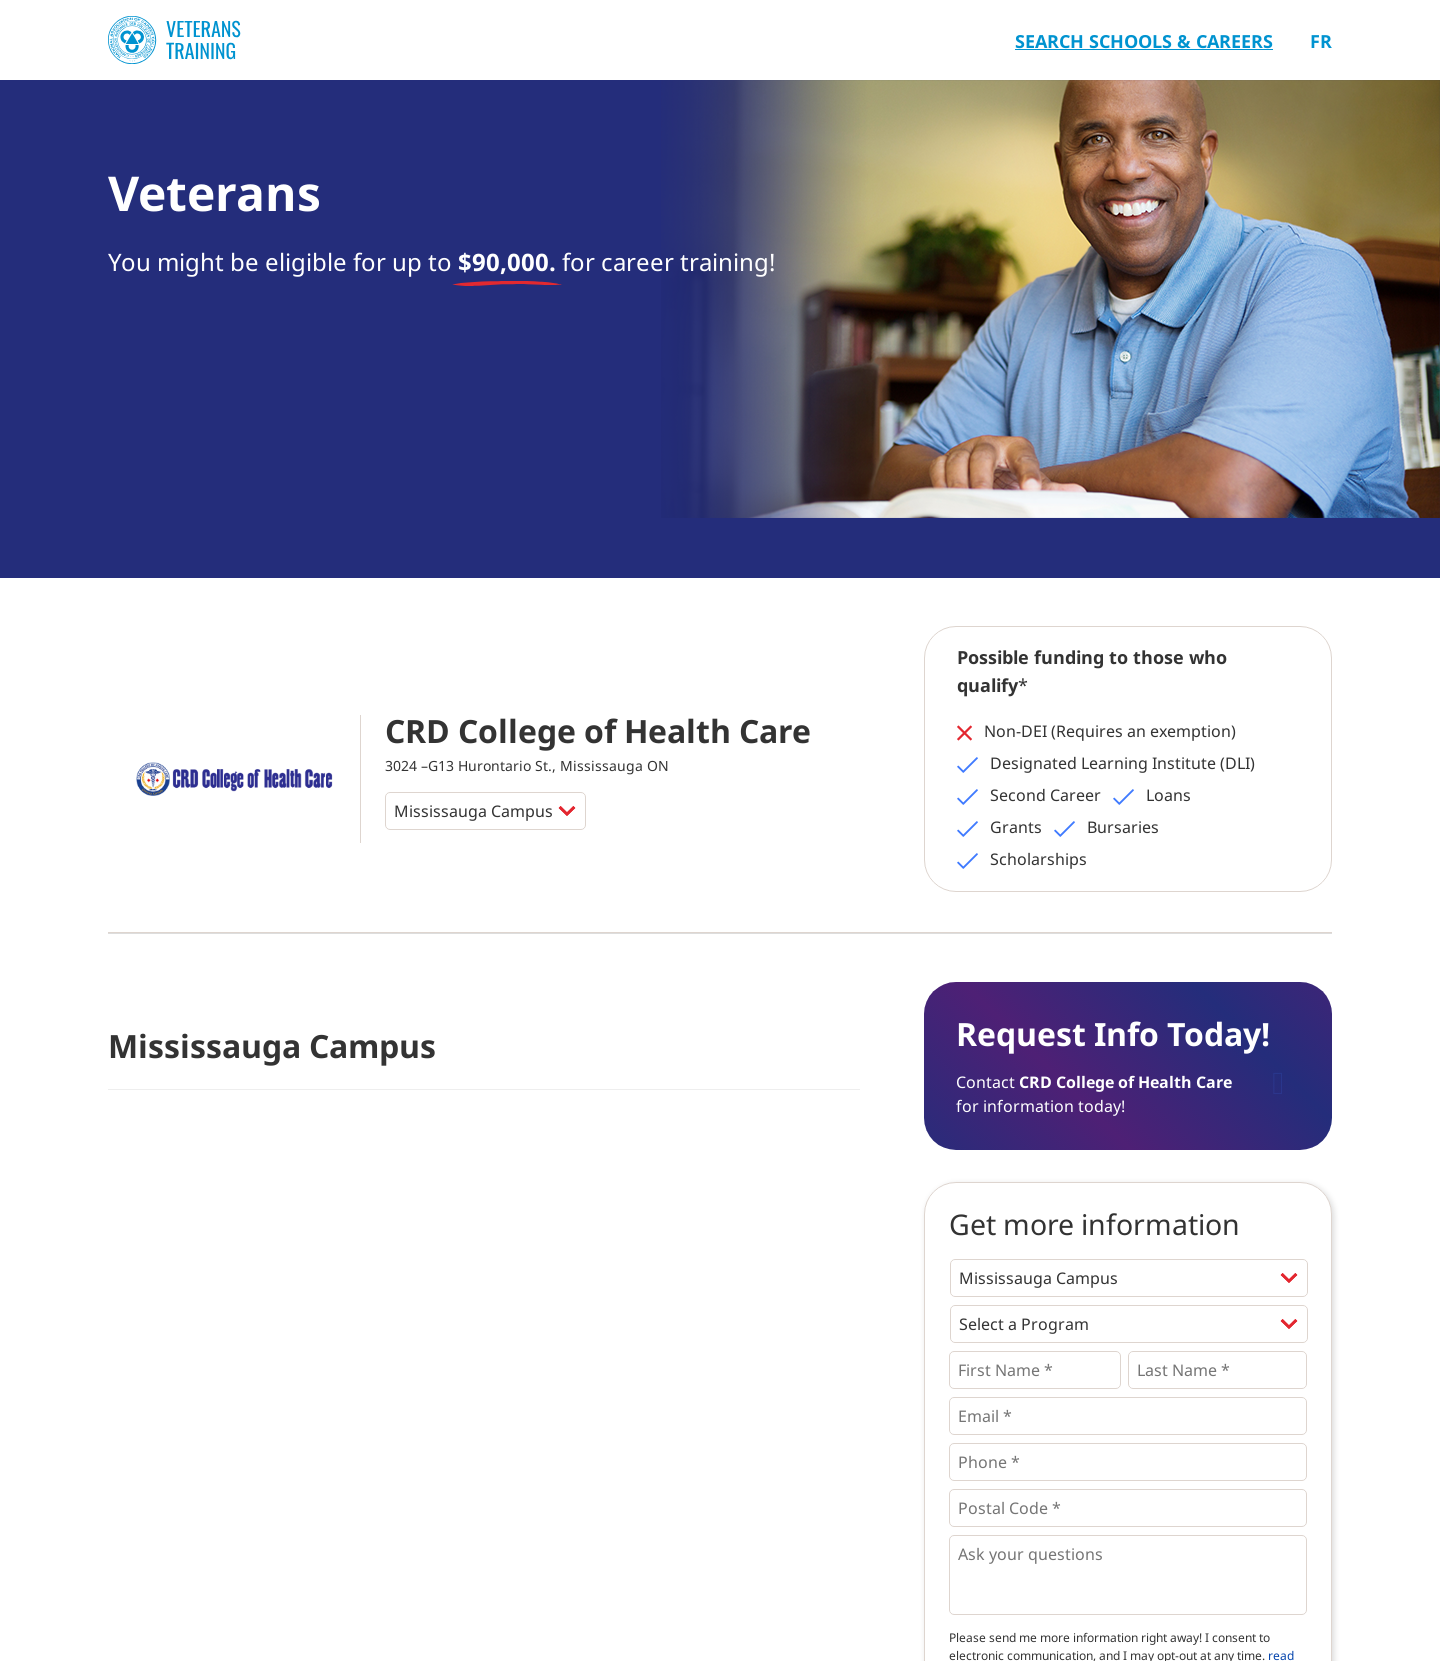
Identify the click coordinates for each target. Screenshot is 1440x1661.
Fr (1321, 41)
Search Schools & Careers (1144, 41)
